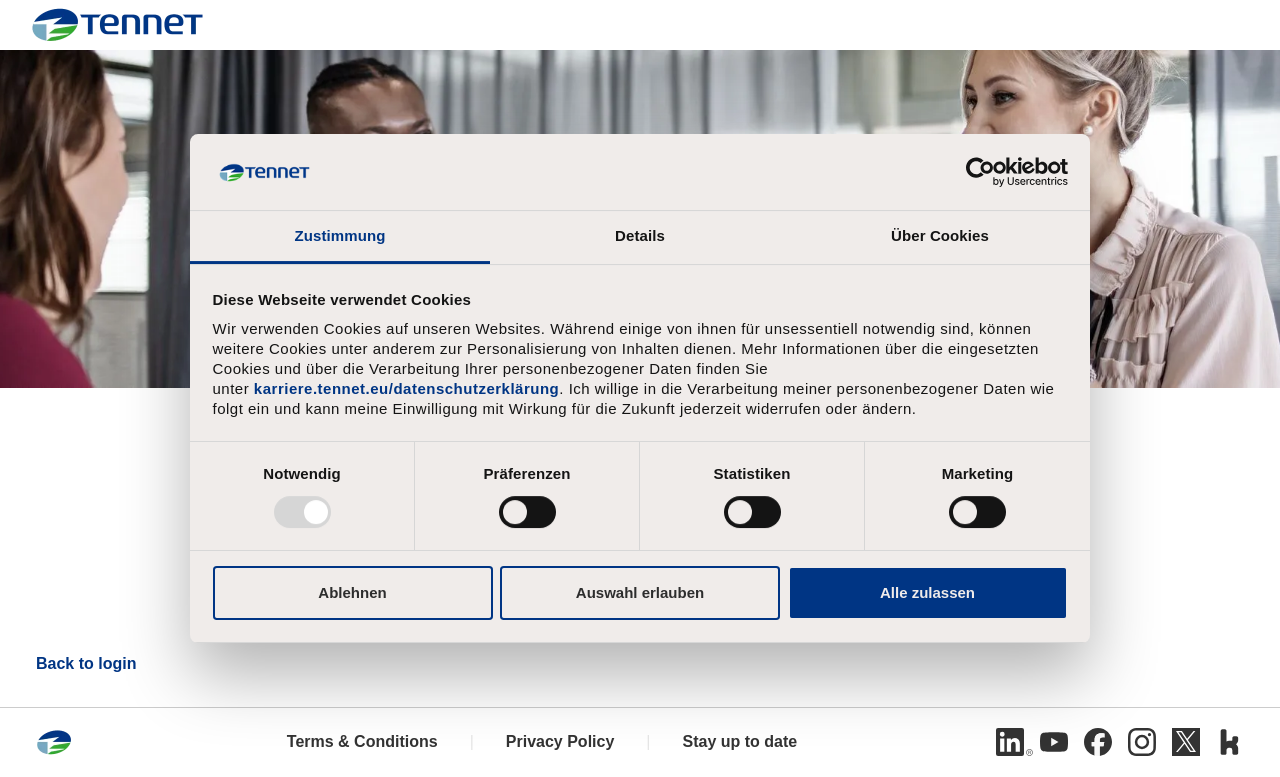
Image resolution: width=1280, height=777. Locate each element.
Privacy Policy (560, 741)
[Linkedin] (1010, 742)
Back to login (86, 663)
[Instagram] (1142, 742)
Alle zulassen (927, 592)
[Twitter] (1186, 742)
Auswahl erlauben (640, 592)
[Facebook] (1098, 742)
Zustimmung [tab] (340, 235)
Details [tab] (640, 235)
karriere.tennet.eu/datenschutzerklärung (406, 388)
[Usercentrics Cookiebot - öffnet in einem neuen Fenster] (980, 172)
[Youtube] (1054, 742)
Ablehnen (352, 592)
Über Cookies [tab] (940, 235)
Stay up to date (739, 741)
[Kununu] (1230, 742)
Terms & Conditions (362, 741)
